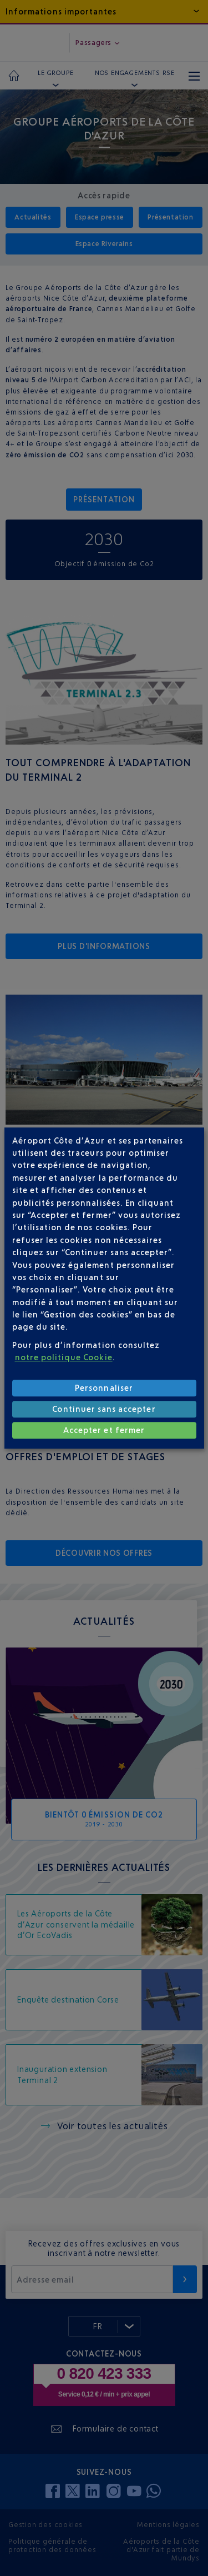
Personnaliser (104, 1387)
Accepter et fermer (104, 1430)
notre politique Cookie (64, 1357)
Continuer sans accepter (103, 1409)
